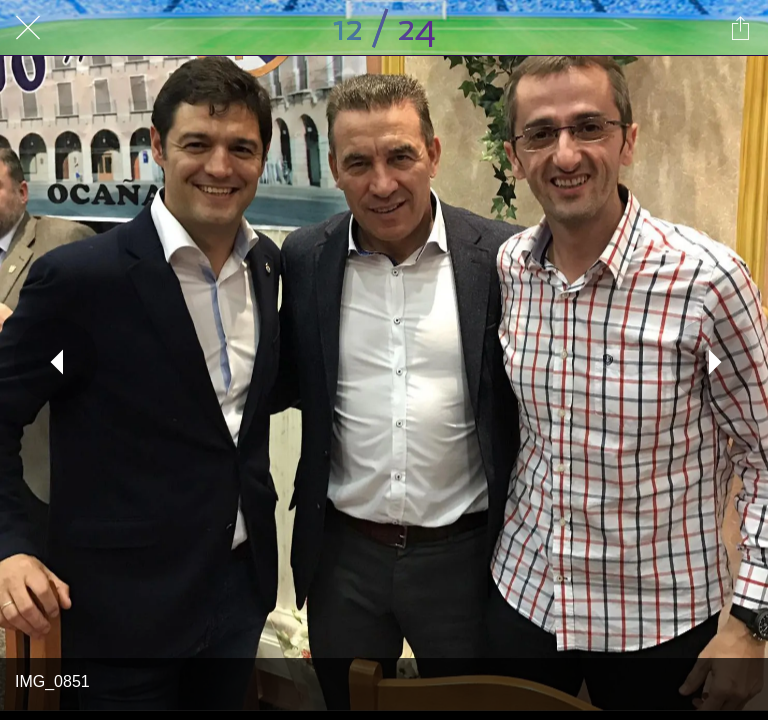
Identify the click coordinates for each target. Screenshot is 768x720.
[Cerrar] (28, 28)
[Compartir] (740, 28)
